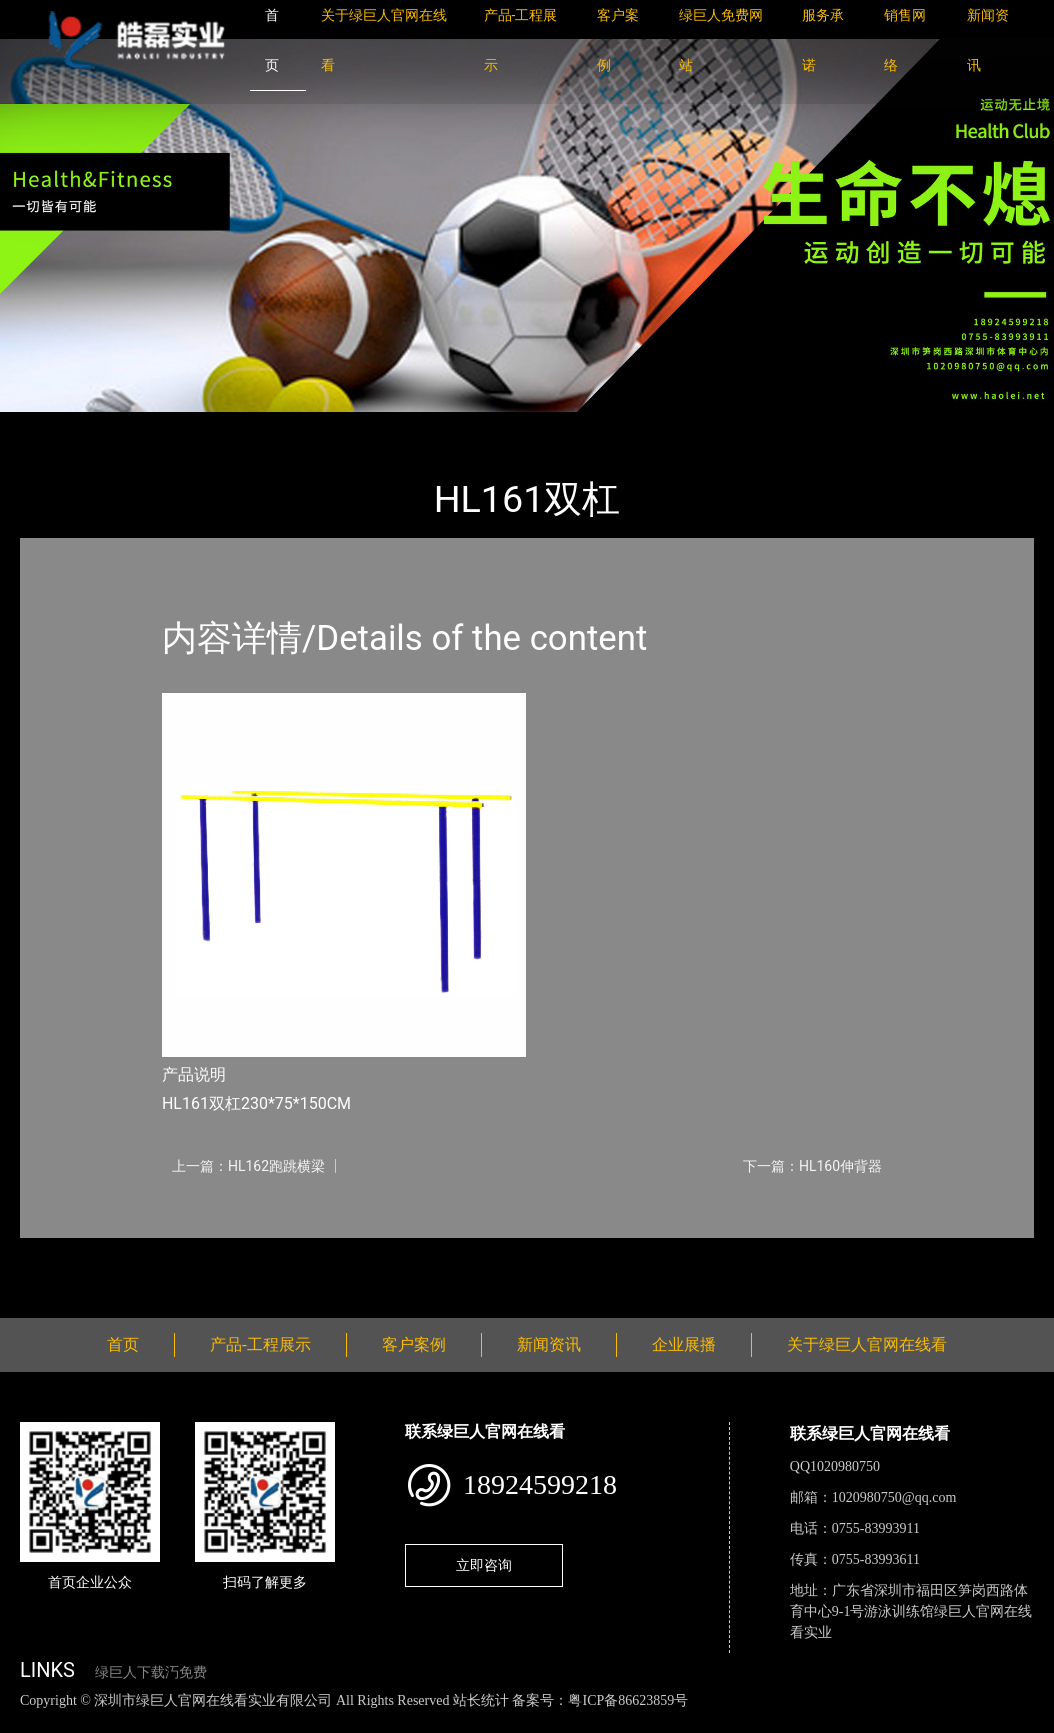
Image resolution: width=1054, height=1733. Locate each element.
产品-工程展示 (140, 425)
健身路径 (240, 425)
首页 (55, 425)
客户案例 (414, 1344)
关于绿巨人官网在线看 (867, 1344)
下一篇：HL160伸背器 (812, 1166)
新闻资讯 (549, 1344)
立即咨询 (484, 1565)
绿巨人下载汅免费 (151, 1672)
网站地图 (30, 1721)
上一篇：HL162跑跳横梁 (248, 1166)
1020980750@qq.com (894, 1497)
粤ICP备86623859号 (628, 1700)
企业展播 (684, 1344)
